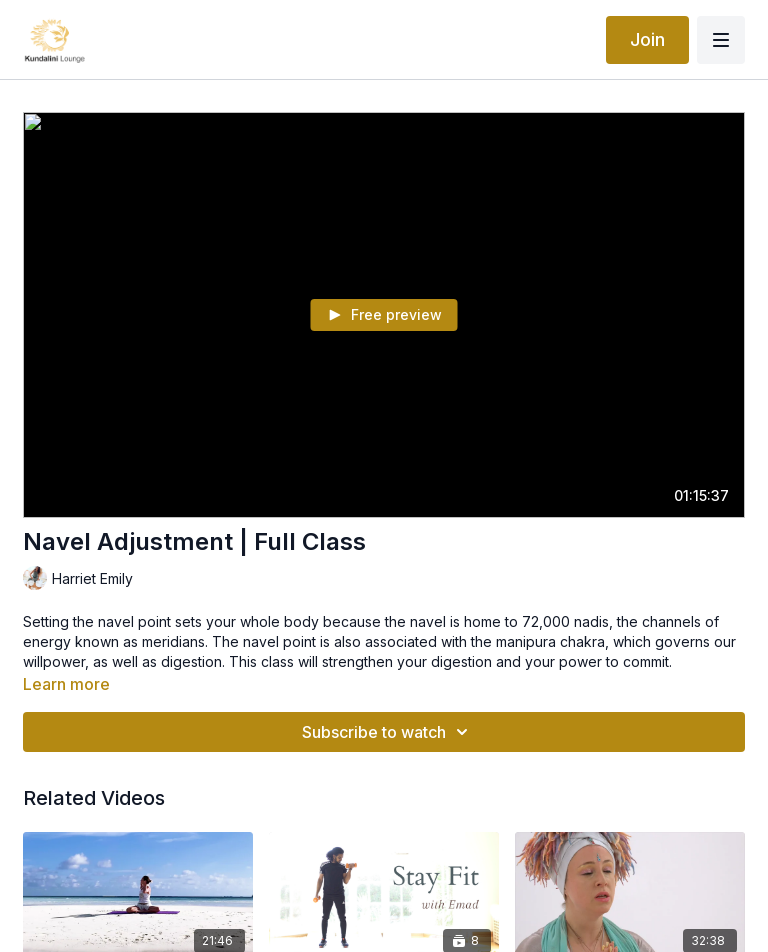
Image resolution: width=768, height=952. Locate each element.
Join (647, 39)
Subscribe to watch (388, 732)
